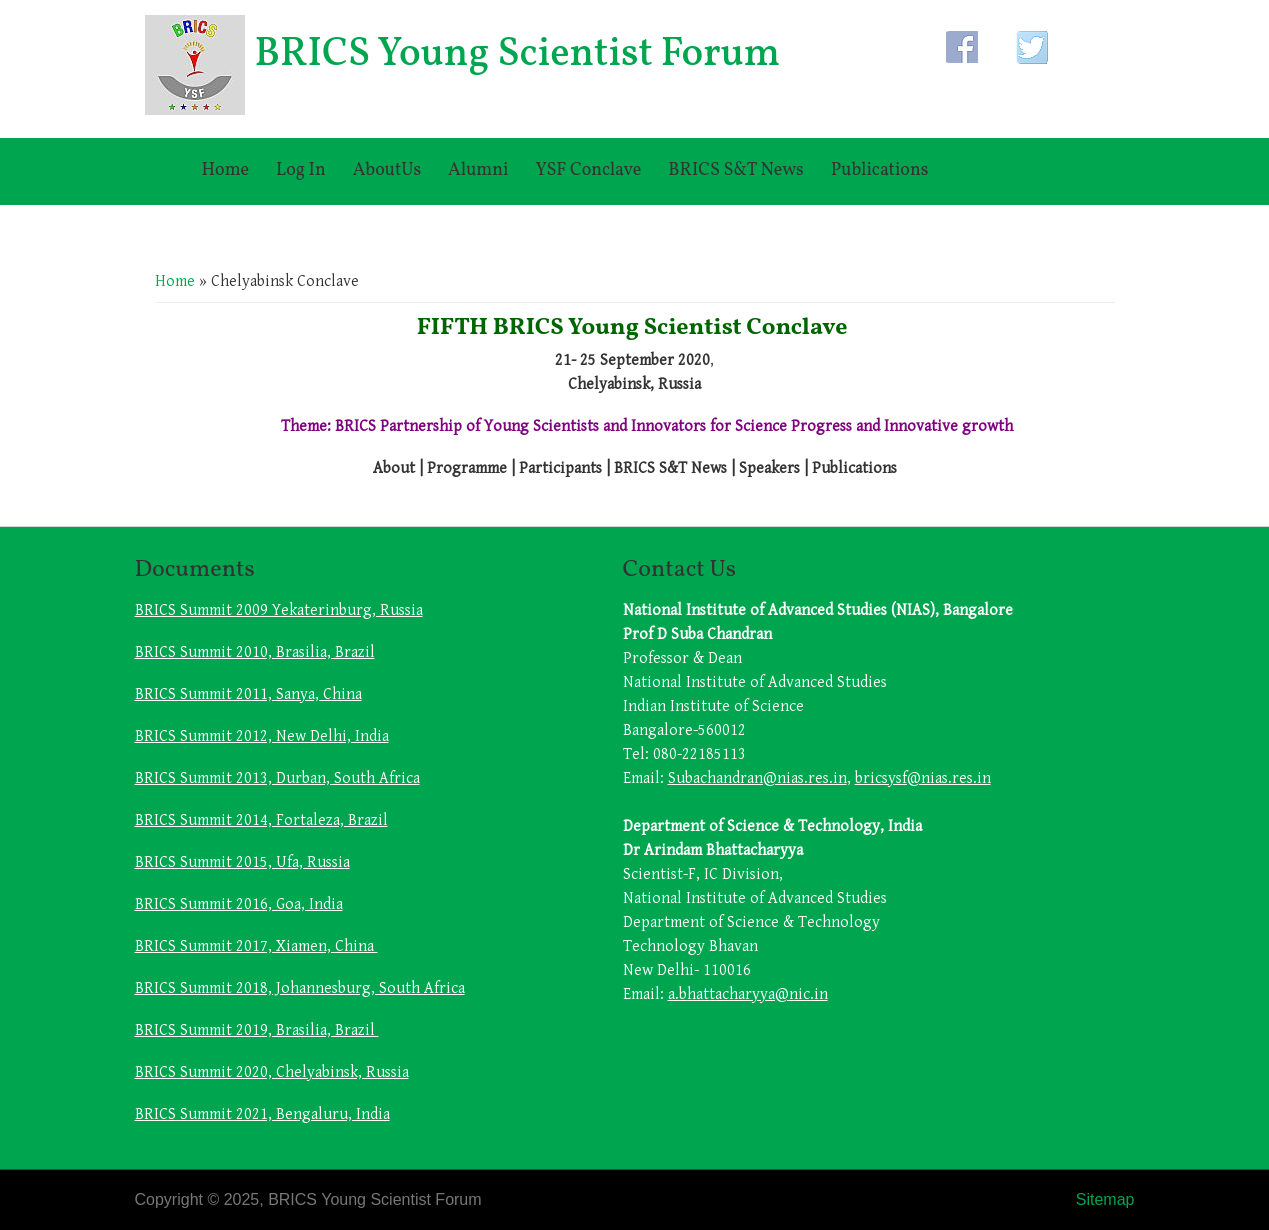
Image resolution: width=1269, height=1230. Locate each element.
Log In (301, 170)
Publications (880, 170)
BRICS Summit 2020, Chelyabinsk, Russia (272, 1072)
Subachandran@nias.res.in (757, 778)
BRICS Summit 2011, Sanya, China (248, 694)
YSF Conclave (588, 170)
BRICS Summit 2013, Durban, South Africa (277, 778)
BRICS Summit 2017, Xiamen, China (256, 946)
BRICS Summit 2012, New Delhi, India (262, 736)
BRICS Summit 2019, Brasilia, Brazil (257, 1030)
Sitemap (1105, 1199)
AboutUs (387, 170)
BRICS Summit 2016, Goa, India (239, 904)
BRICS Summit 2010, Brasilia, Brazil (255, 652)
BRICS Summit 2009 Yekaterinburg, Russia (279, 610)
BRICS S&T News (735, 170)
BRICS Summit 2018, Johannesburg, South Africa (300, 988)
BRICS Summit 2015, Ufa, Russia (242, 862)
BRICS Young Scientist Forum (518, 55)
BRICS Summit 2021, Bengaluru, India (262, 1114)
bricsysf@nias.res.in (923, 778)
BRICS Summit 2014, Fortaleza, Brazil (261, 820)
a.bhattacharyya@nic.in (748, 994)
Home (226, 170)
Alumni (478, 170)
